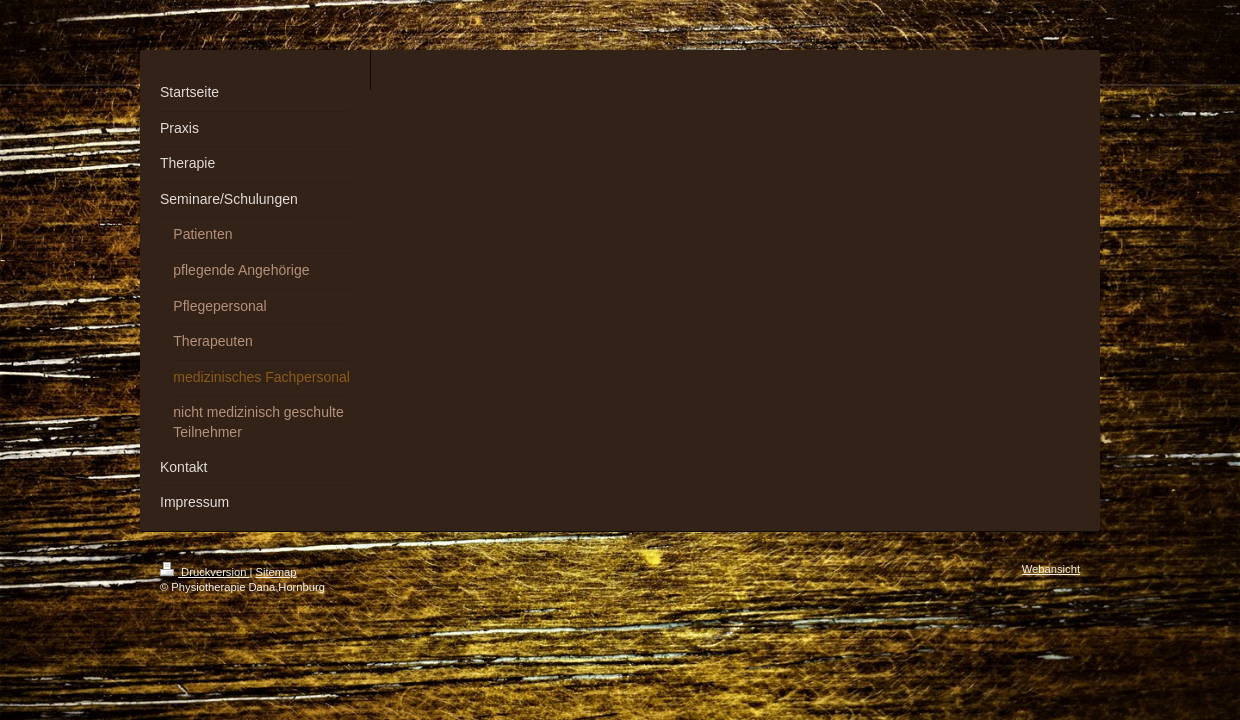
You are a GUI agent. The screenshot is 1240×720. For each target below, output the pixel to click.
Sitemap (276, 572)
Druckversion (205, 572)
